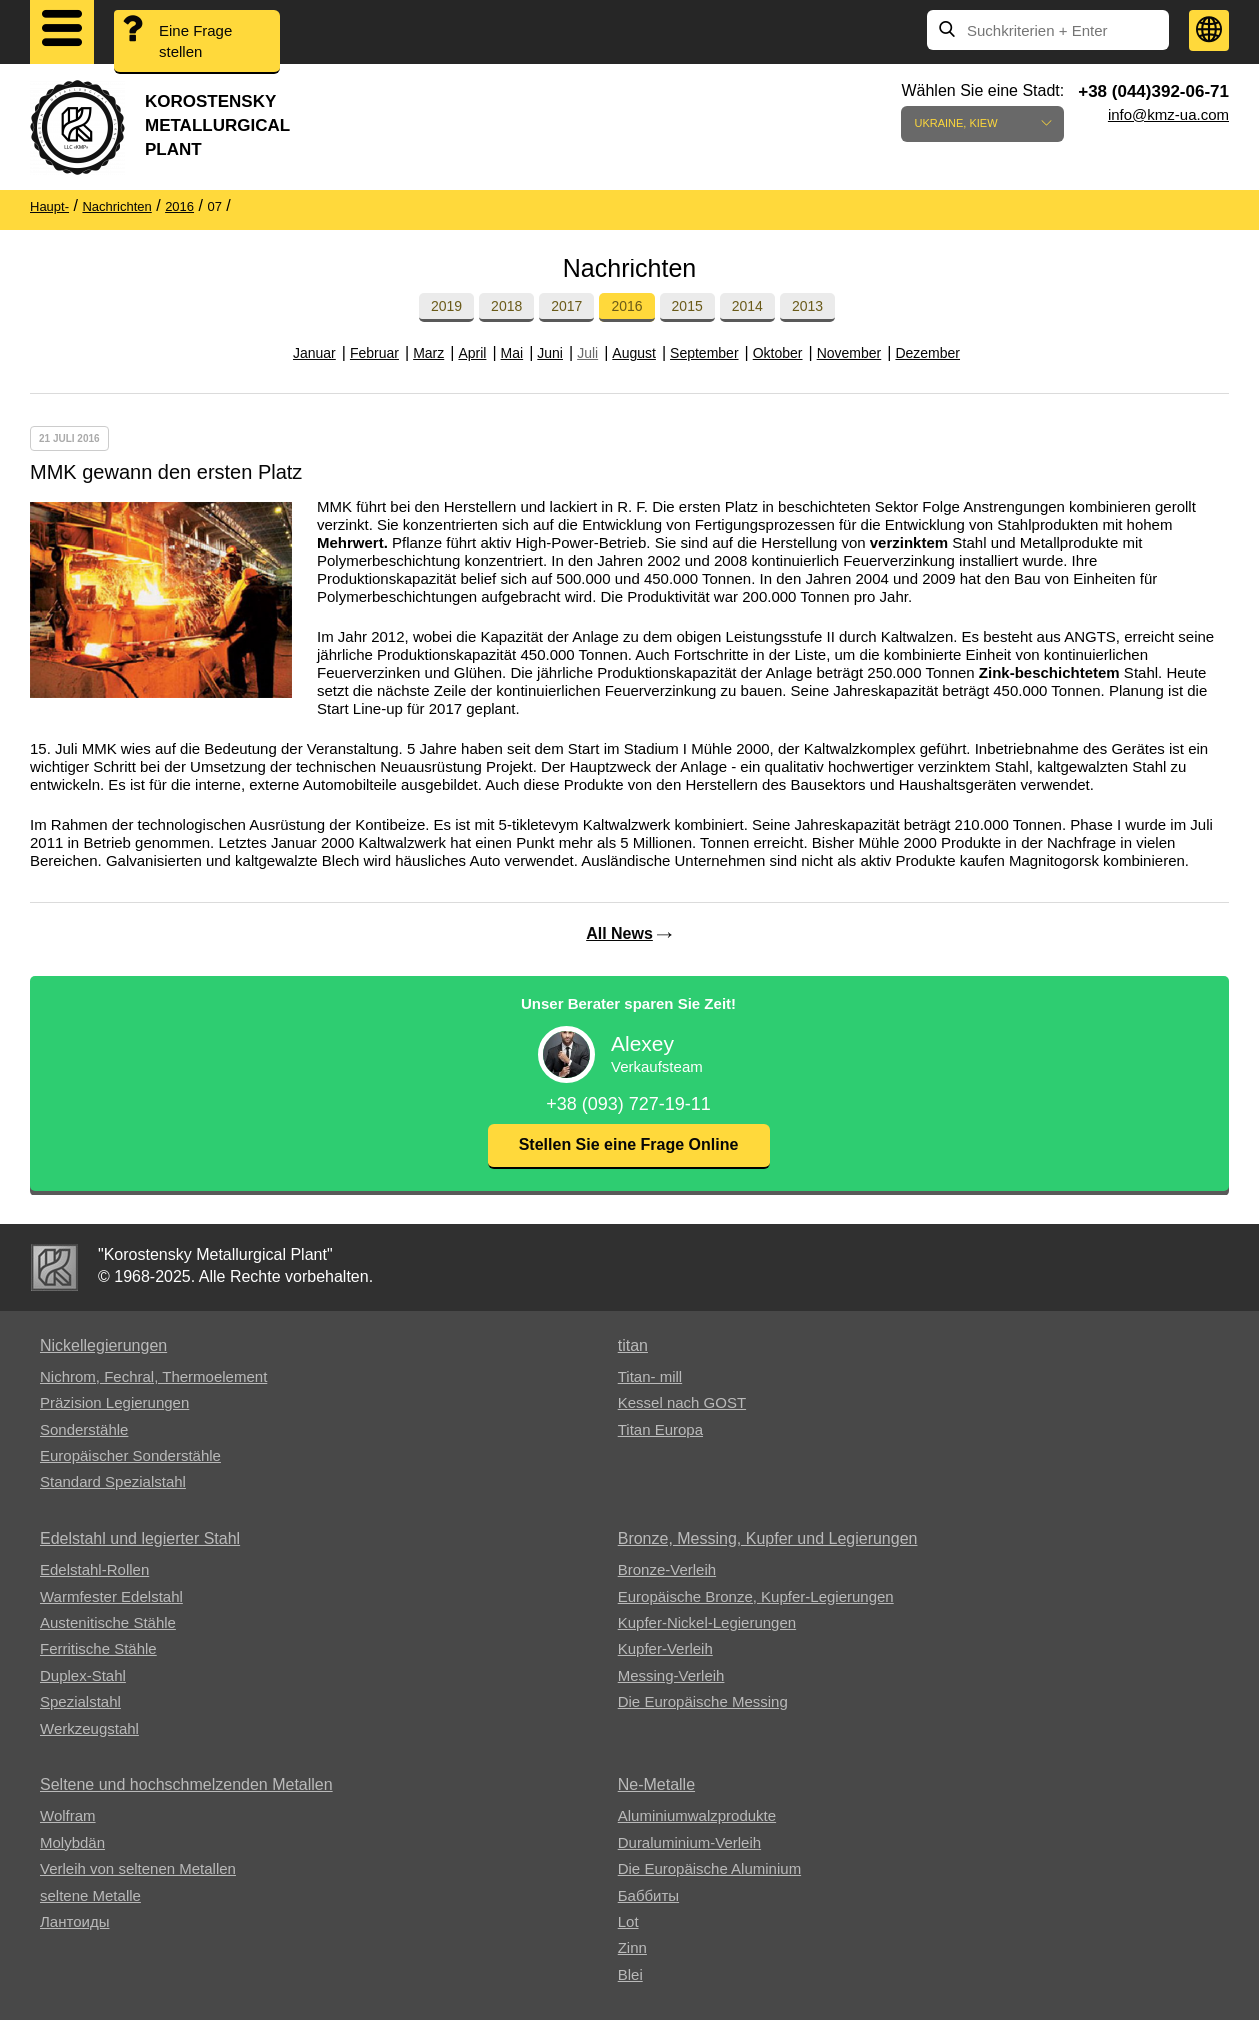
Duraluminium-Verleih (689, 1842)
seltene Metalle (90, 1895)
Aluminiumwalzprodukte (697, 1815)
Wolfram (68, 1815)
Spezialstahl (80, 1701)
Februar (374, 353)
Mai (512, 353)
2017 (566, 306)
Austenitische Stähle (108, 1622)
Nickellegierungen (103, 1345)
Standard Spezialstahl (113, 1481)
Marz (428, 353)
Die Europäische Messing (703, 1701)
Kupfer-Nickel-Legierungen (707, 1622)
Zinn (632, 1947)
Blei (630, 1974)
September (704, 353)
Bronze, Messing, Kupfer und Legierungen (768, 1538)
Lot (628, 1921)
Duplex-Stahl (83, 1675)
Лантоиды (74, 1921)
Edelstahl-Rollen (94, 1569)
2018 (506, 306)
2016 (626, 306)
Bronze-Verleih (667, 1569)
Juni (550, 353)
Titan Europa (660, 1429)
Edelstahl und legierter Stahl (140, 1538)
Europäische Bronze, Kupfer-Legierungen (756, 1596)
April (472, 353)
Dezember (927, 353)
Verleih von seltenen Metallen (138, 1868)
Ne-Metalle (656, 1784)
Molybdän (72, 1842)
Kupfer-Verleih (665, 1648)
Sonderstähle (84, 1429)
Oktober (778, 353)
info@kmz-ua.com (1168, 114)
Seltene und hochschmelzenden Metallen (186, 1784)
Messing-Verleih (671, 1675)
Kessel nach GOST (682, 1402)
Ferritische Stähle (98, 1648)
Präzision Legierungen (114, 1402)
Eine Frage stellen (195, 41)
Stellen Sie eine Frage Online (629, 1144)
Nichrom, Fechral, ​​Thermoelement (153, 1376)
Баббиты (648, 1895)
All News (619, 933)
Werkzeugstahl (89, 1728)
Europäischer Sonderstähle (130, 1455)
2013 (807, 306)
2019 (446, 306)
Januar (314, 353)
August (634, 353)
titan (633, 1345)
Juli (587, 353)
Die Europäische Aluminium (709, 1868)
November (849, 353)
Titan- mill (650, 1376)
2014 (747, 306)
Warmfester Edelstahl (111, 1596)
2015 (687, 306)
